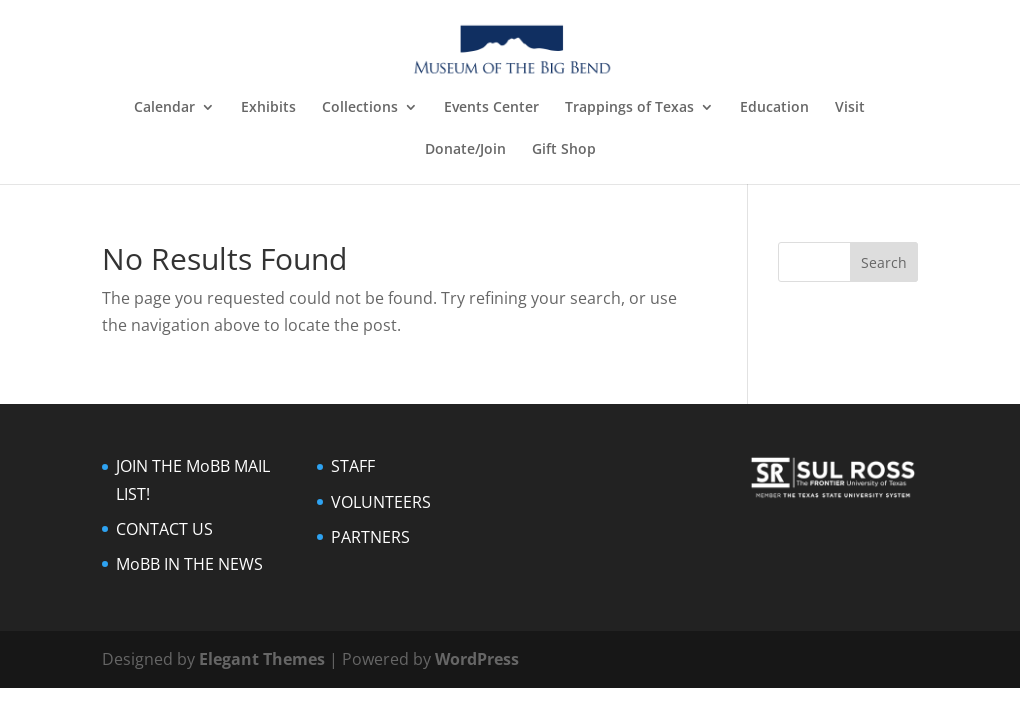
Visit (850, 108)
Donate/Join (465, 150)
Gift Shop (564, 150)
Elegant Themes (262, 659)
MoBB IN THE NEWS (189, 564)
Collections (360, 108)
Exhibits (268, 108)
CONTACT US (164, 529)
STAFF (353, 466)
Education (774, 108)
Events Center (491, 108)
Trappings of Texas (629, 108)
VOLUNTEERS (381, 502)
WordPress (477, 659)
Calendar (164, 108)
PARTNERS (370, 537)
